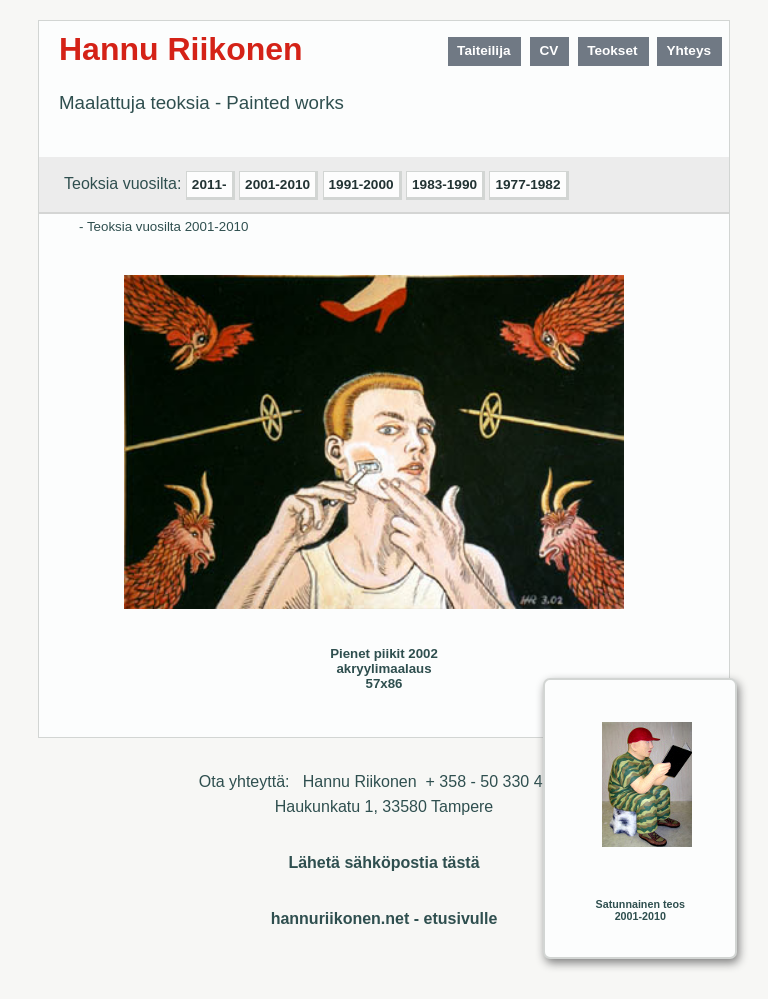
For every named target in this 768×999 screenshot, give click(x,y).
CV (548, 50)
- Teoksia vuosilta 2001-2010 (163, 226)
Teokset (612, 50)
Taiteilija (483, 50)
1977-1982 (527, 184)
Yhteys (688, 50)
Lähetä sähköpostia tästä (383, 862)
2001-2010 (277, 184)
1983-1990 (444, 184)
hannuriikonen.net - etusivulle (384, 918)
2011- (209, 184)
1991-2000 (361, 184)
